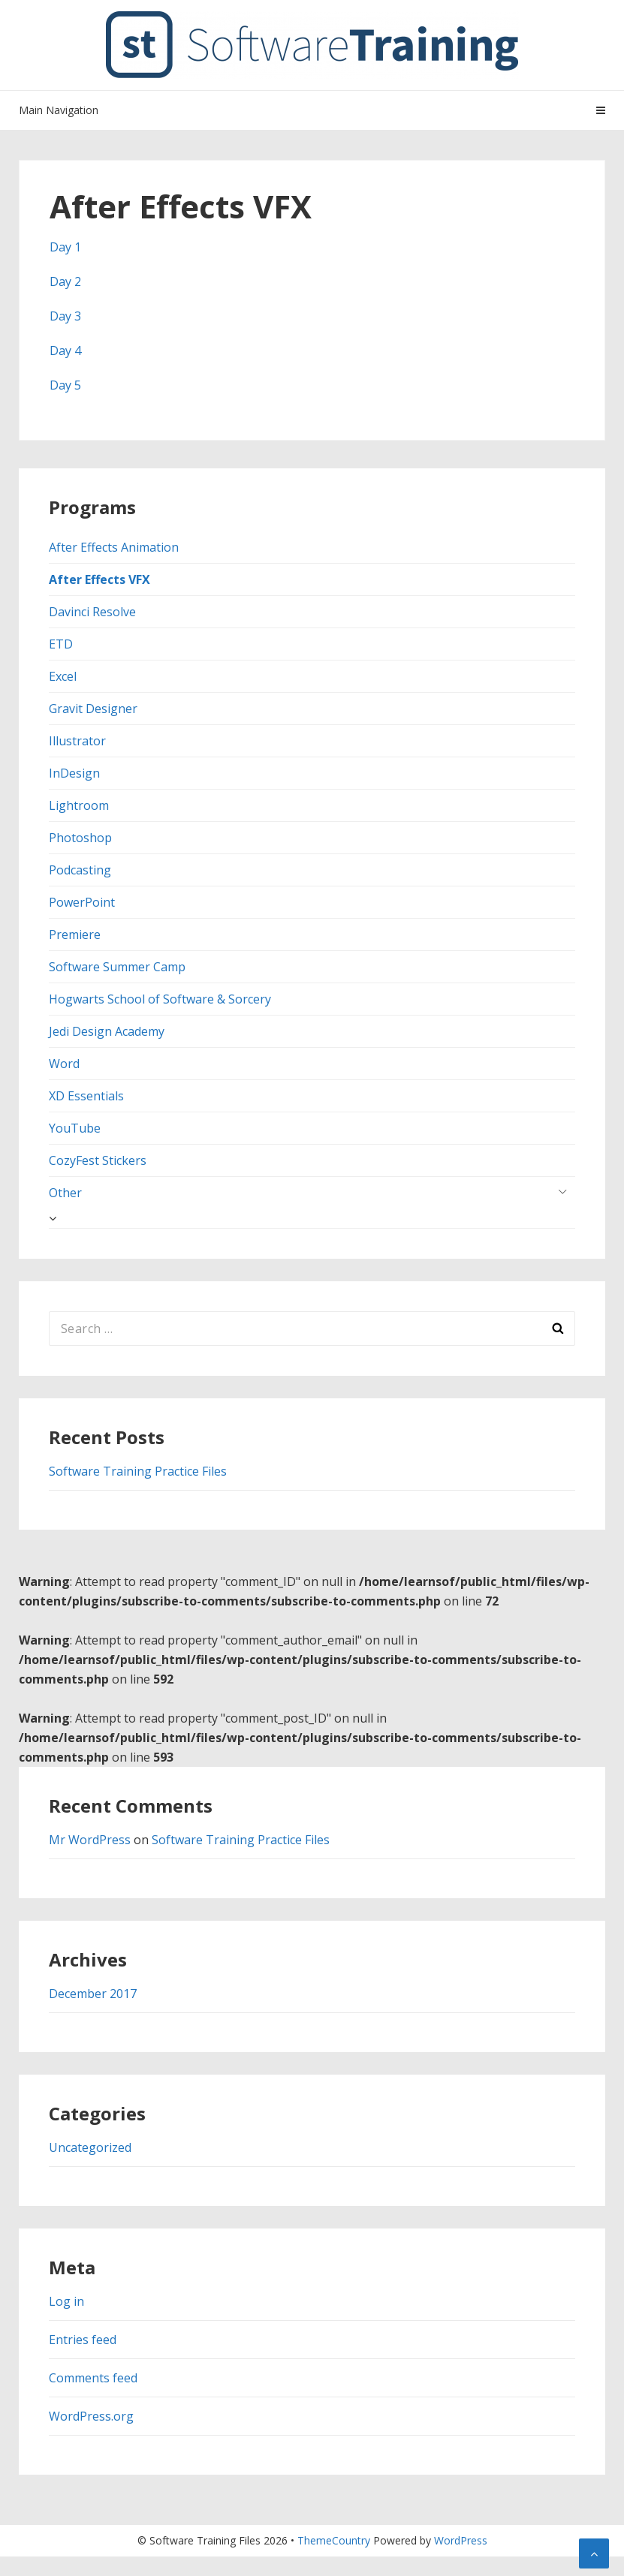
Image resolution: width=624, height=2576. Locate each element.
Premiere (75, 934)
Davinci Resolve (92, 611)
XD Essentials (86, 1096)
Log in (66, 2301)
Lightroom (79, 805)
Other (65, 1192)
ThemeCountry (333, 2540)
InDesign (74, 773)
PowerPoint (82, 902)
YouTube (75, 1128)
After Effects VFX (99, 579)
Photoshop (80, 837)
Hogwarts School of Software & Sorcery (160, 999)
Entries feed (82, 2339)
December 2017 (93, 1993)
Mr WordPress (90, 1839)
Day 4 (65, 350)
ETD (61, 644)
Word (64, 1063)
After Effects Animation (114, 547)
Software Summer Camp (117, 966)
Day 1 (65, 247)
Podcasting (80, 870)
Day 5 (65, 385)
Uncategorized (90, 2147)
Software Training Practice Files (138, 1471)
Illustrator (77, 741)
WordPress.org (91, 2416)
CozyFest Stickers (97, 1160)
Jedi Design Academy (106, 1031)
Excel (63, 676)
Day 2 (65, 281)
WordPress (460, 2540)
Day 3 (65, 316)
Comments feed (93, 2378)
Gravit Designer (93, 708)
